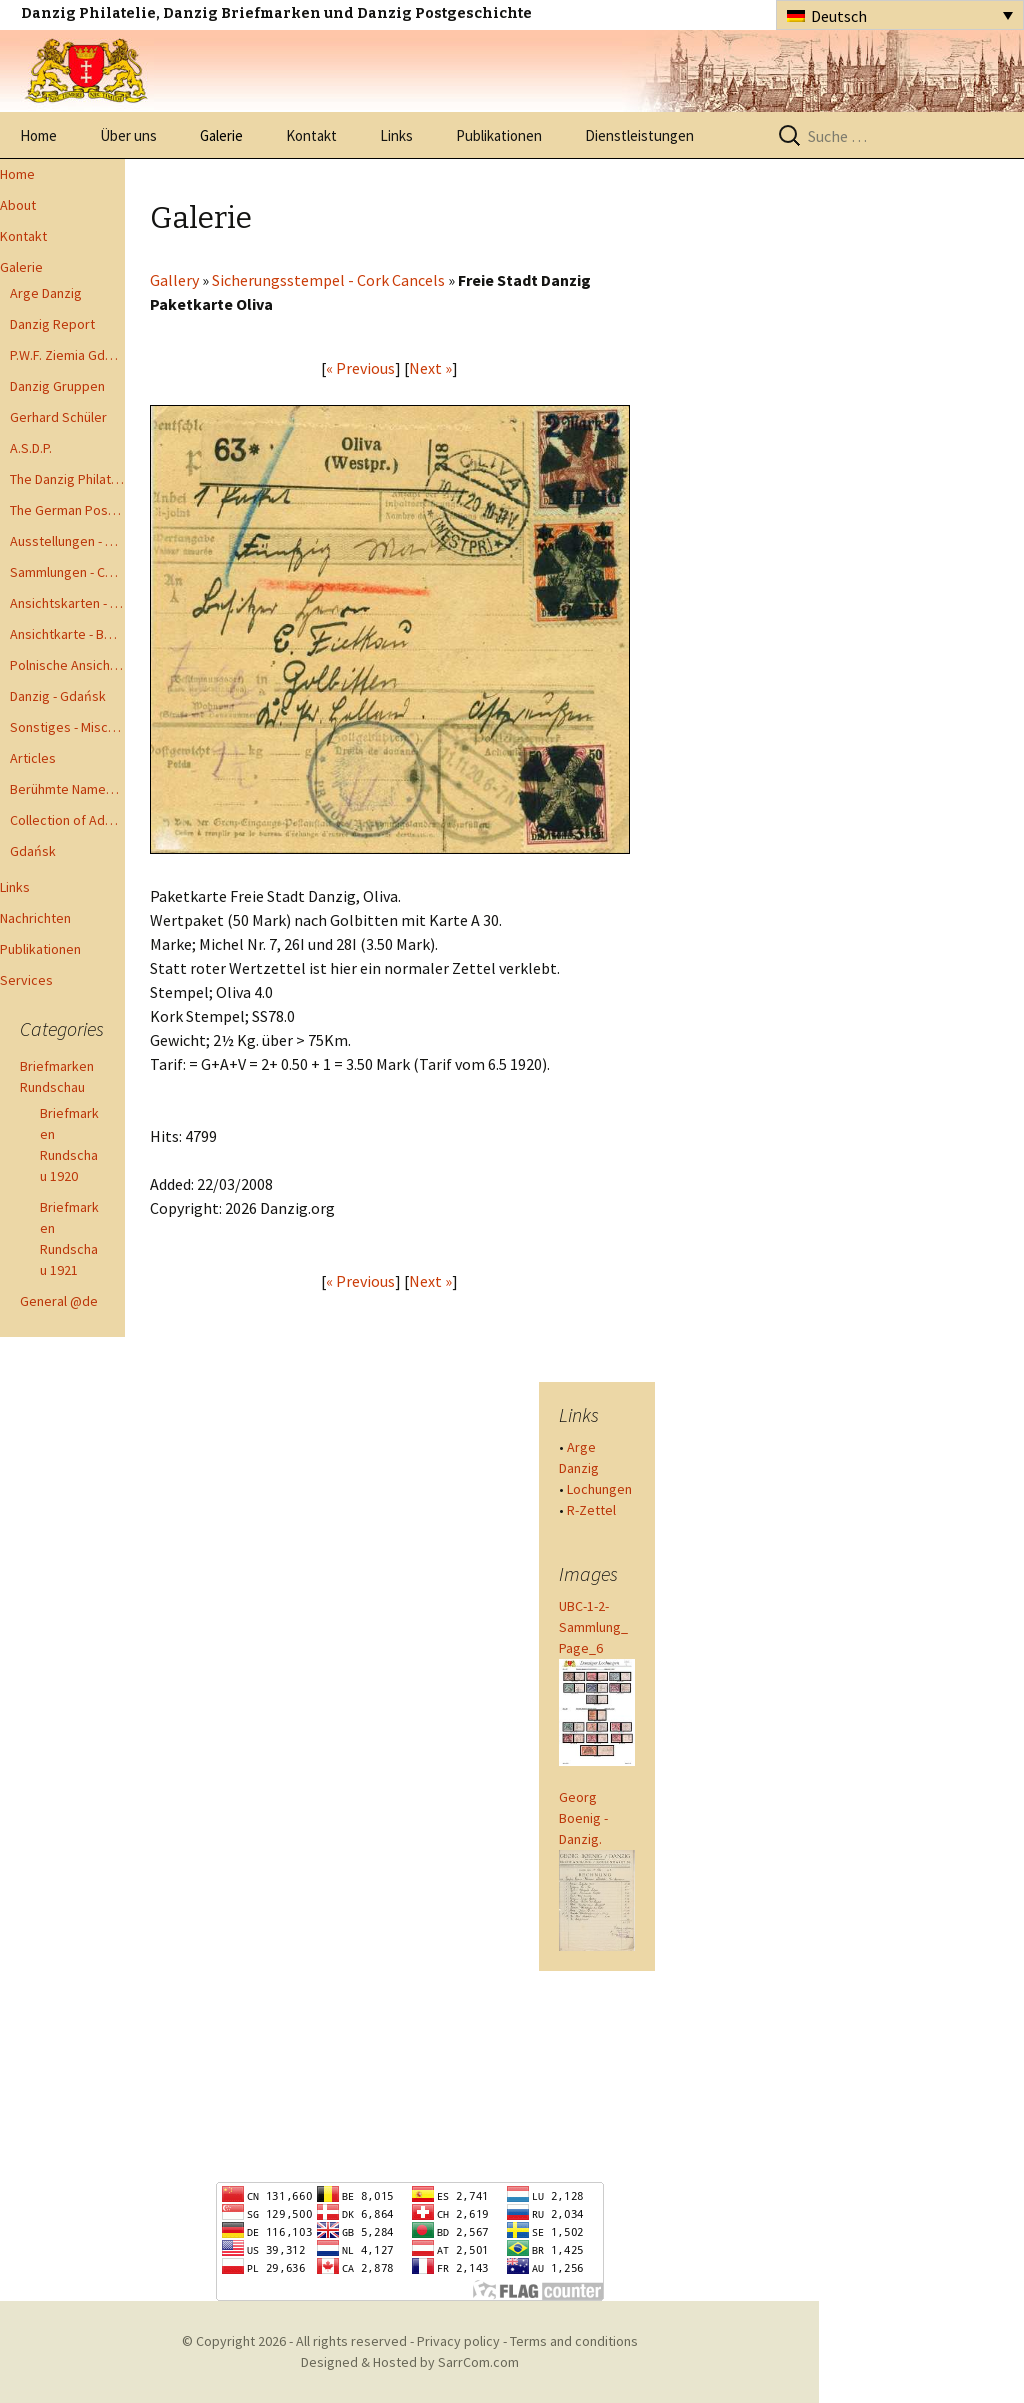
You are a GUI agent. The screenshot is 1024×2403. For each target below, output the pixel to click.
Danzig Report (52, 324)
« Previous (360, 368)
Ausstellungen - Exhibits (67, 541)
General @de (59, 1301)
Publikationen (499, 135)
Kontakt (311, 135)
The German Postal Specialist (67, 510)
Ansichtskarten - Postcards (67, 603)
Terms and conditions (574, 2341)
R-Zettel (591, 1510)
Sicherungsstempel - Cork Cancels (328, 280)
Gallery (174, 280)
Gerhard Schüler (58, 417)
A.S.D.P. (31, 448)
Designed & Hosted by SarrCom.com (410, 2362)
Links (396, 135)
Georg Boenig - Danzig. (583, 1818)
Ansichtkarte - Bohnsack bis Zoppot (67, 634)
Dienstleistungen (639, 135)
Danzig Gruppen (57, 386)
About (18, 205)
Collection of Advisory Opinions (67, 820)
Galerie (221, 135)
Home (38, 135)
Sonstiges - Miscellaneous (67, 727)
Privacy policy (458, 2341)
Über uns (128, 135)
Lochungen (599, 1489)
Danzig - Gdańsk (58, 696)
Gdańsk (33, 851)
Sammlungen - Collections (67, 572)
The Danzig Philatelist (67, 479)
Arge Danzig (46, 293)
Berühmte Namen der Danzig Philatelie (67, 789)
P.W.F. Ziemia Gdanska (67, 355)
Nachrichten (35, 918)
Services (26, 980)
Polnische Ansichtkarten (67, 665)
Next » (430, 368)
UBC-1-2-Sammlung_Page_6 (593, 1627)
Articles (33, 758)
